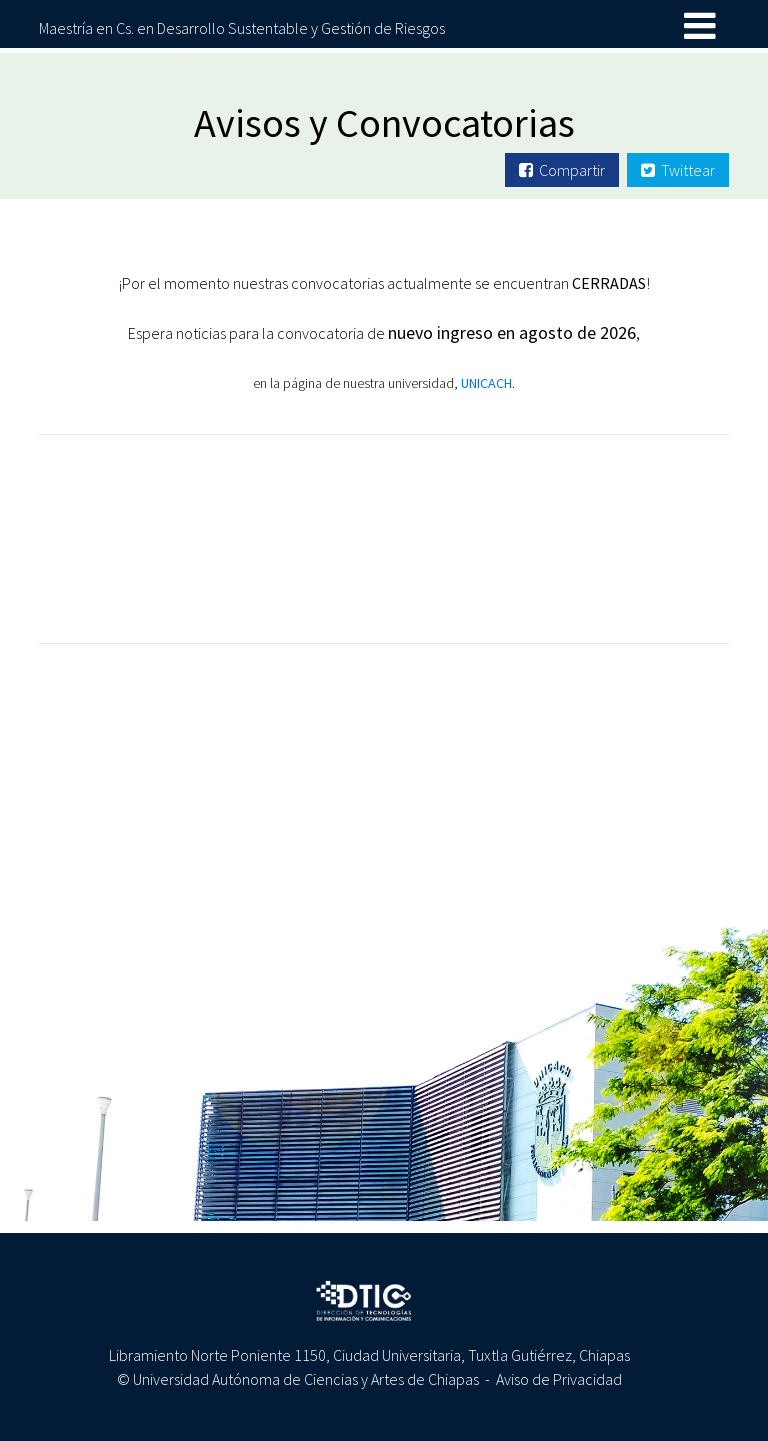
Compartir (562, 170)
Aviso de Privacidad (559, 1379)
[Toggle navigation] (700, 27)
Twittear (678, 170)
